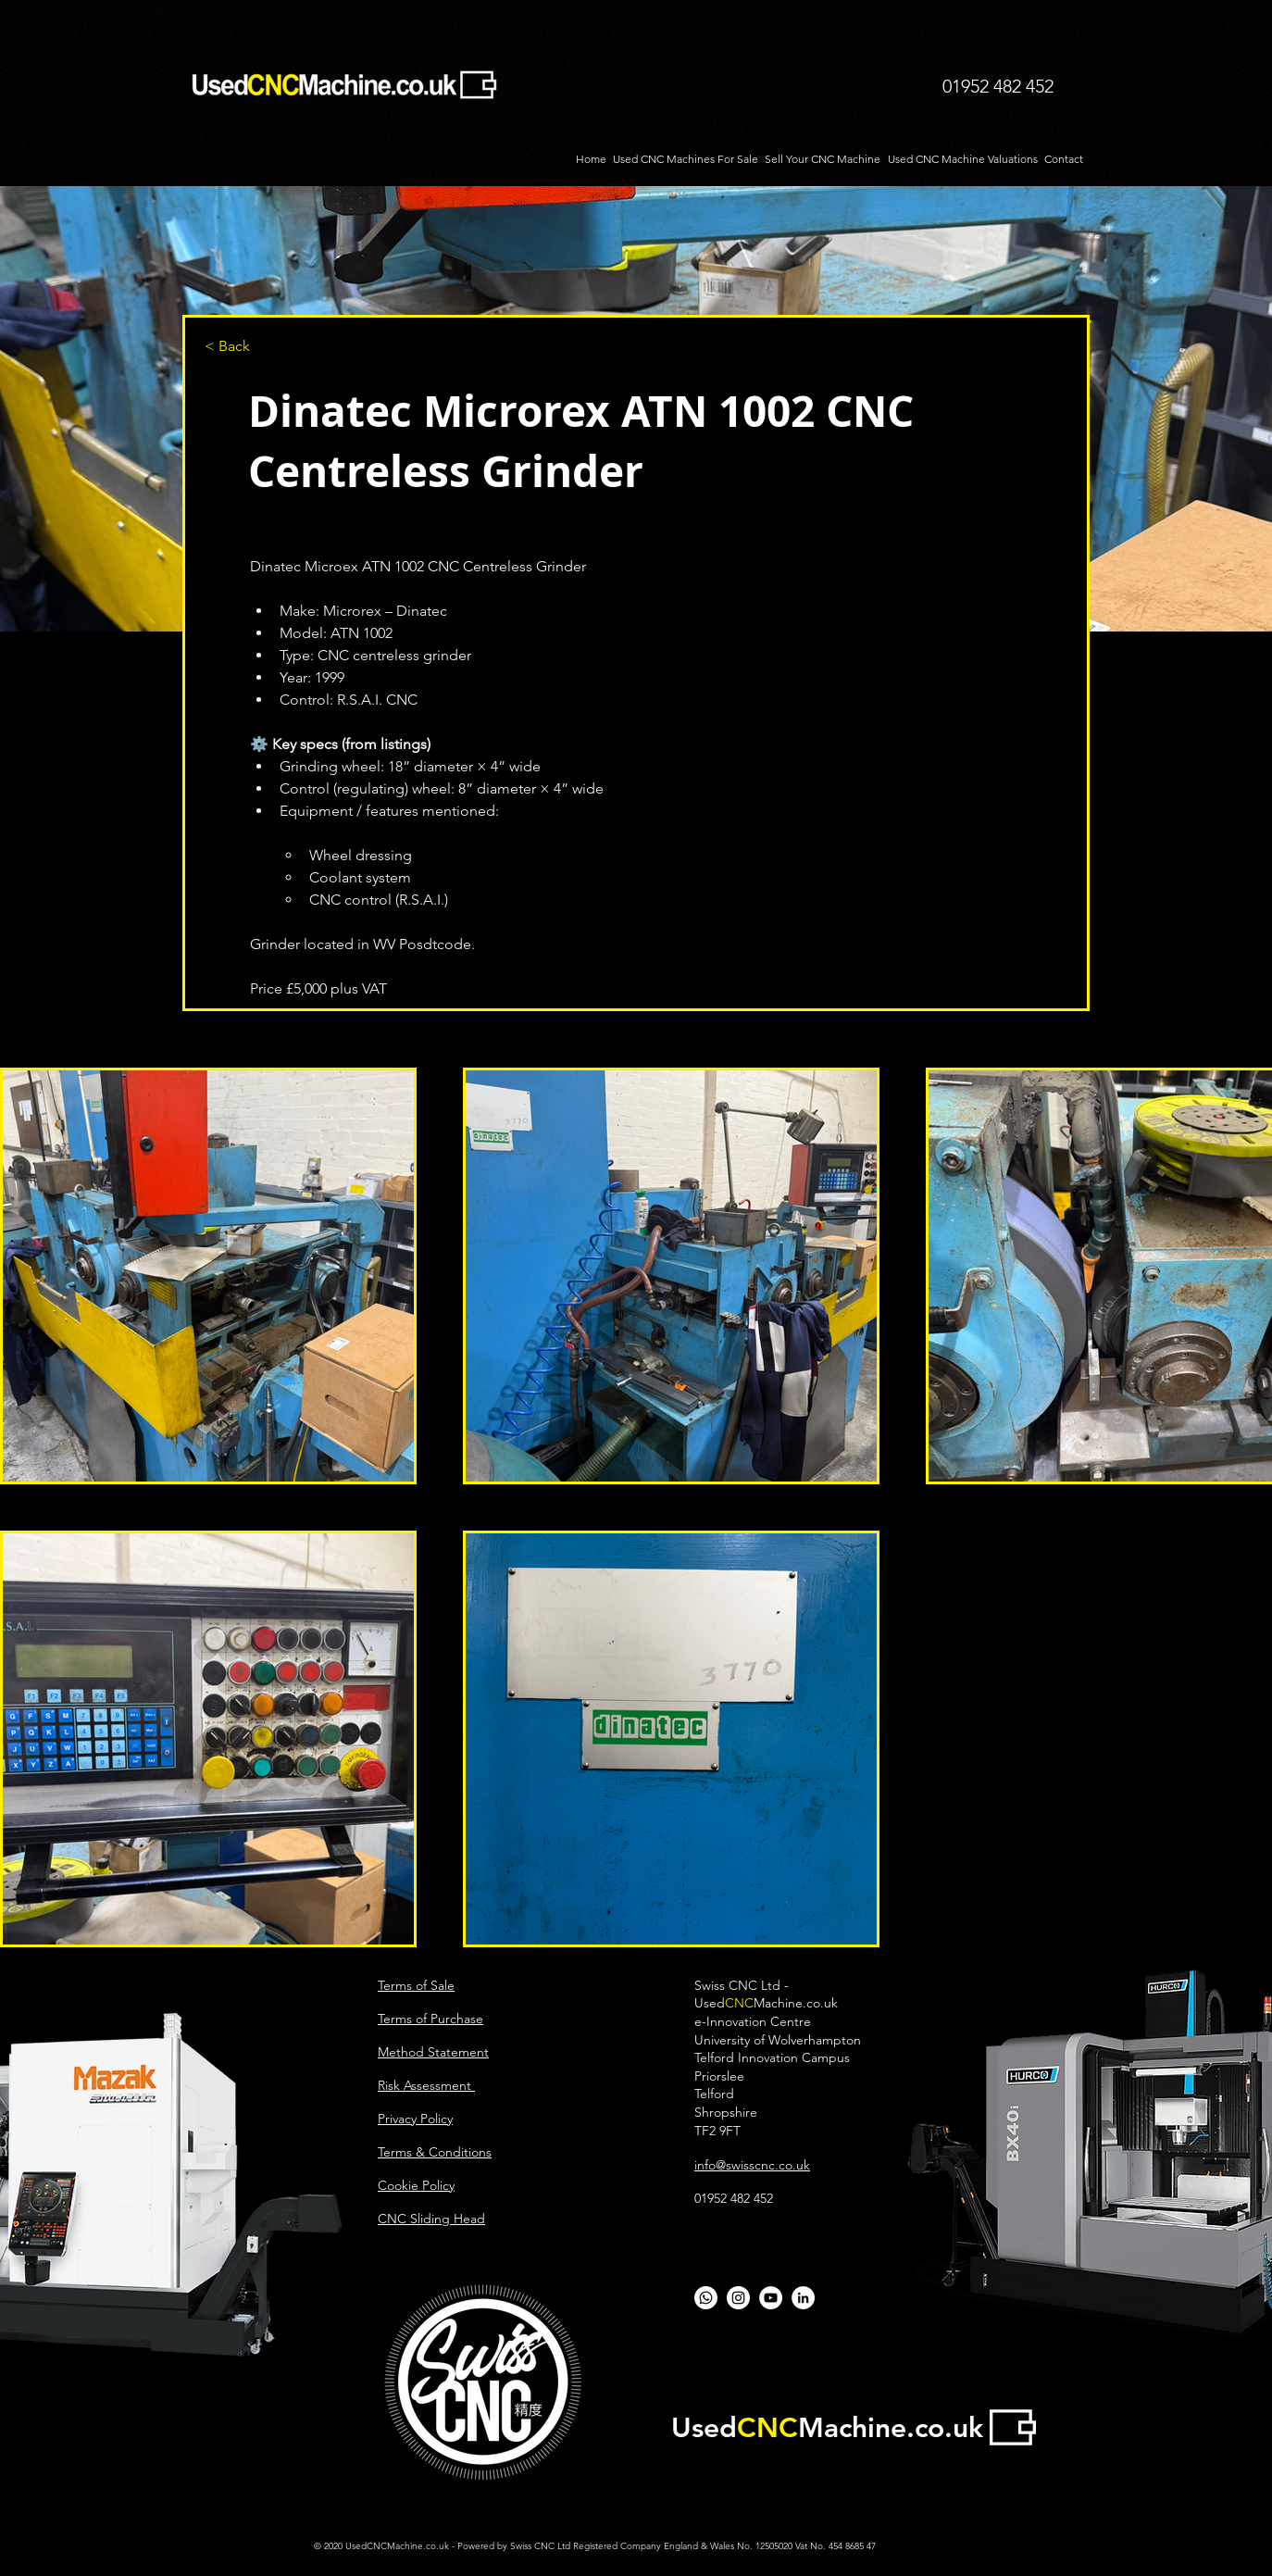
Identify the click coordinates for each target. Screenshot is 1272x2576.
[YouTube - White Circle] (770, 2297)
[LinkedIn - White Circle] (803, 2297)
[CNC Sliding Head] (738, 2297)
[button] (266, 346)
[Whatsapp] (705, 2297)
